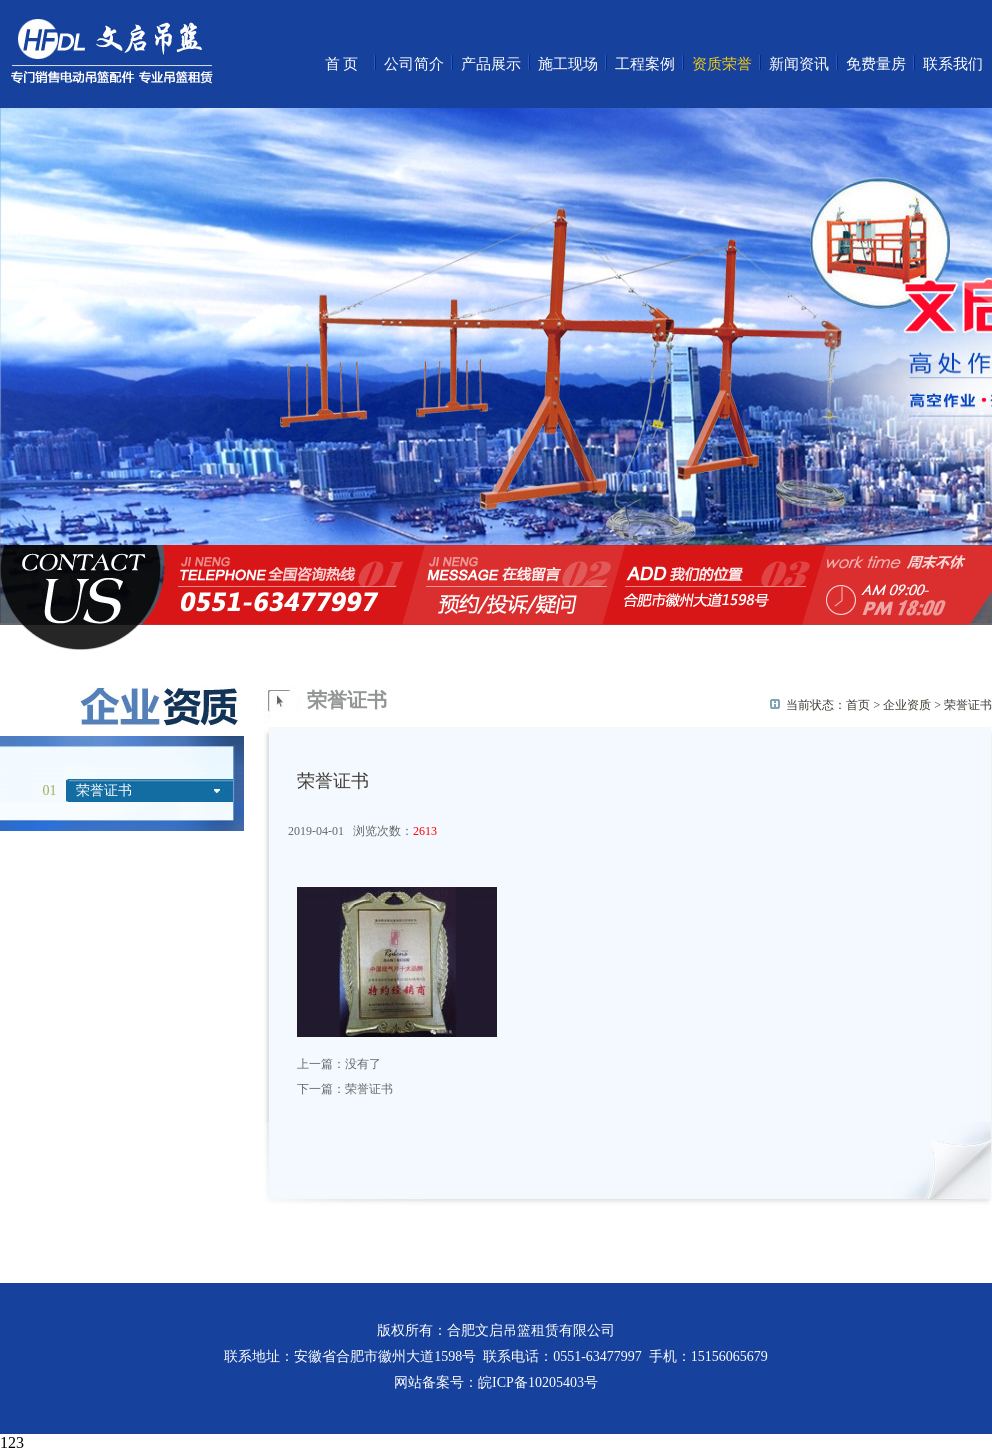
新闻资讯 (799, 64)
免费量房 (876, 64)
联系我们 (953, 64)
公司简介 (414, 64)
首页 (343, 64)
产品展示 (491, 64)
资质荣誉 (722, 64)
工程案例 (645, 64)
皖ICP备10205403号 (538, 1382)
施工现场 (568, 64)
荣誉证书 (104, 790)
